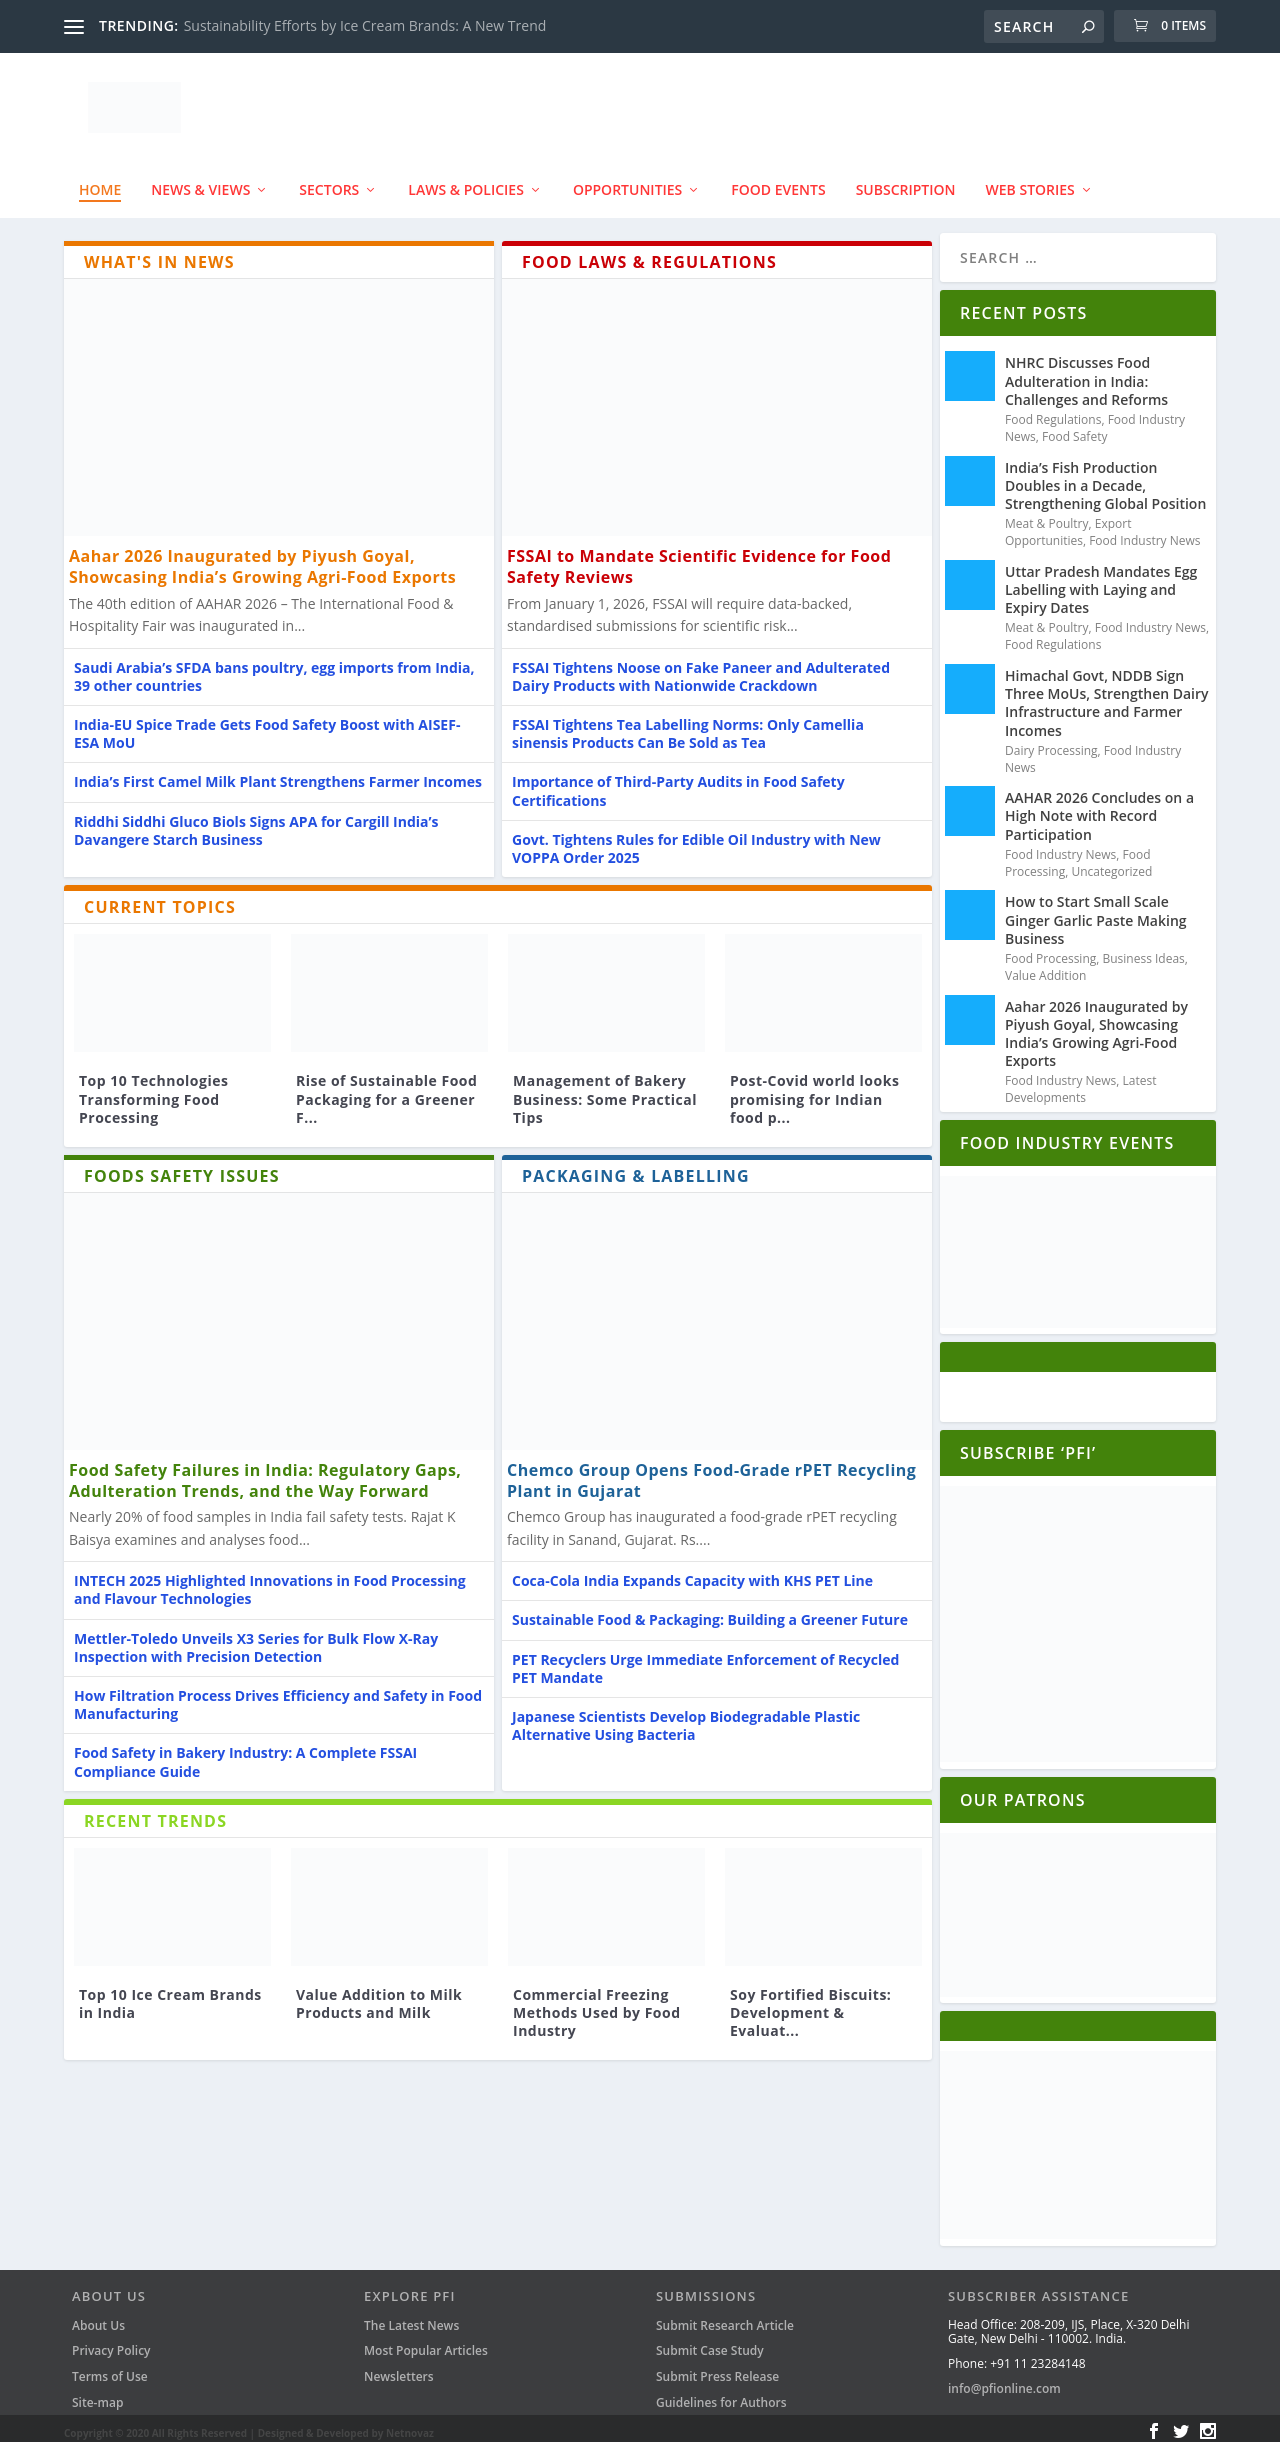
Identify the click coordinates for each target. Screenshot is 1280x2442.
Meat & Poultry (1046, 514)
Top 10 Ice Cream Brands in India (170, 1993)
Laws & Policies (466, 180)
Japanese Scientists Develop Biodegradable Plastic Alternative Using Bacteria (686, 1715)
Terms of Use (110, 2367)
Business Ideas (1144, 949)
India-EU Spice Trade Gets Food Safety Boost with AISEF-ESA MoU (267, 724)
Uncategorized (1111, 861)
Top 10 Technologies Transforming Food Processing (153, 1089)
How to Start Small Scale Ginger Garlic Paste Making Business (1096, 910)
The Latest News (411, 2315)
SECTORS (329, 180)
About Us (98, 2315)
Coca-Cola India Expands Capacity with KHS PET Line (692, 1571)
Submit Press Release (717, 2367)
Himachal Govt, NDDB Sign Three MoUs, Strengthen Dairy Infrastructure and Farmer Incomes (1107, 693)
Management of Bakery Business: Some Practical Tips (605, 1089)
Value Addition (1045, 965)
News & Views (200, 180)
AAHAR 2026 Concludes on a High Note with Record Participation (1099, 806)
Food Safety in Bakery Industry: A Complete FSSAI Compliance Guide (245, 1752)
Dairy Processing (1051, 740)
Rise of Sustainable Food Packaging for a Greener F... (386, 1089)
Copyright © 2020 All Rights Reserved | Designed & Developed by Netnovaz (249, 2424)
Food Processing (1050, 949)
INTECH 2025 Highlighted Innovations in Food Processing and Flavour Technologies (270, 1580)
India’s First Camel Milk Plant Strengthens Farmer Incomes (278, 772)
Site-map (97, 2392)
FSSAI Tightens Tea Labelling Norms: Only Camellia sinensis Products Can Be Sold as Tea (688, 724)
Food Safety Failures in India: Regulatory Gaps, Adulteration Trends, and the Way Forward (265, 1470)
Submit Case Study (710, 2341)
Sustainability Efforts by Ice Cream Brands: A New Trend (365, 25)
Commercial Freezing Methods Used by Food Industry (597, 2002)
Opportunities (627, 180)
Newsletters (399, 2367)
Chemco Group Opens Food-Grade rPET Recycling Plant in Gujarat (711, 1470)
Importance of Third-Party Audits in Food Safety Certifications (678, 781)
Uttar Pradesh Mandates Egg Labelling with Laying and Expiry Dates (1101, 579)
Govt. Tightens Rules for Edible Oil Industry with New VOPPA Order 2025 (696, 838)
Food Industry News (1144, 531)
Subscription (906, 180)
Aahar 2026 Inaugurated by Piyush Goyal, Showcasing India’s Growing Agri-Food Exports (262, 557)
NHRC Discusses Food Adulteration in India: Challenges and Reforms (1086, 371)
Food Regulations (1053, 410)
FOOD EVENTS (778, 180)
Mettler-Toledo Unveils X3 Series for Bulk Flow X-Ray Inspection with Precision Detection (256, 1637)
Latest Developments (1081, 1080)
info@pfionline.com (1004, 2379)
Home (100, 180)
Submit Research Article (725, 2315)
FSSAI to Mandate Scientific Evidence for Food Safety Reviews (699, 557)
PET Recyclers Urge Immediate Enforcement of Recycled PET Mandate (705, 1658)
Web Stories (1030, 180)
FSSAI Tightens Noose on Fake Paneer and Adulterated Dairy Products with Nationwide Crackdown (701, 666)
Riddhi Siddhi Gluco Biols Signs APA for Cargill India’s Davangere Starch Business (256, 820)
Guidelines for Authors (721, 2392)
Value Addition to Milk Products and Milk (379, 1993)
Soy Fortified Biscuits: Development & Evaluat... (810, 2002)
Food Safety (1074, 426)
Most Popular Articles (426, 2341)
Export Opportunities (1068, 523)
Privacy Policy (111, 2341)
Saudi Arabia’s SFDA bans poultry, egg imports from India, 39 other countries (274, 666)
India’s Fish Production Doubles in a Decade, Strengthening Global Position (1105, 475)
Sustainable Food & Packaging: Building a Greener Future (710, 1610)
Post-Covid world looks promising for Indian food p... (814, 1089)
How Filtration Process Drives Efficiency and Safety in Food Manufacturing (278, 1694)
